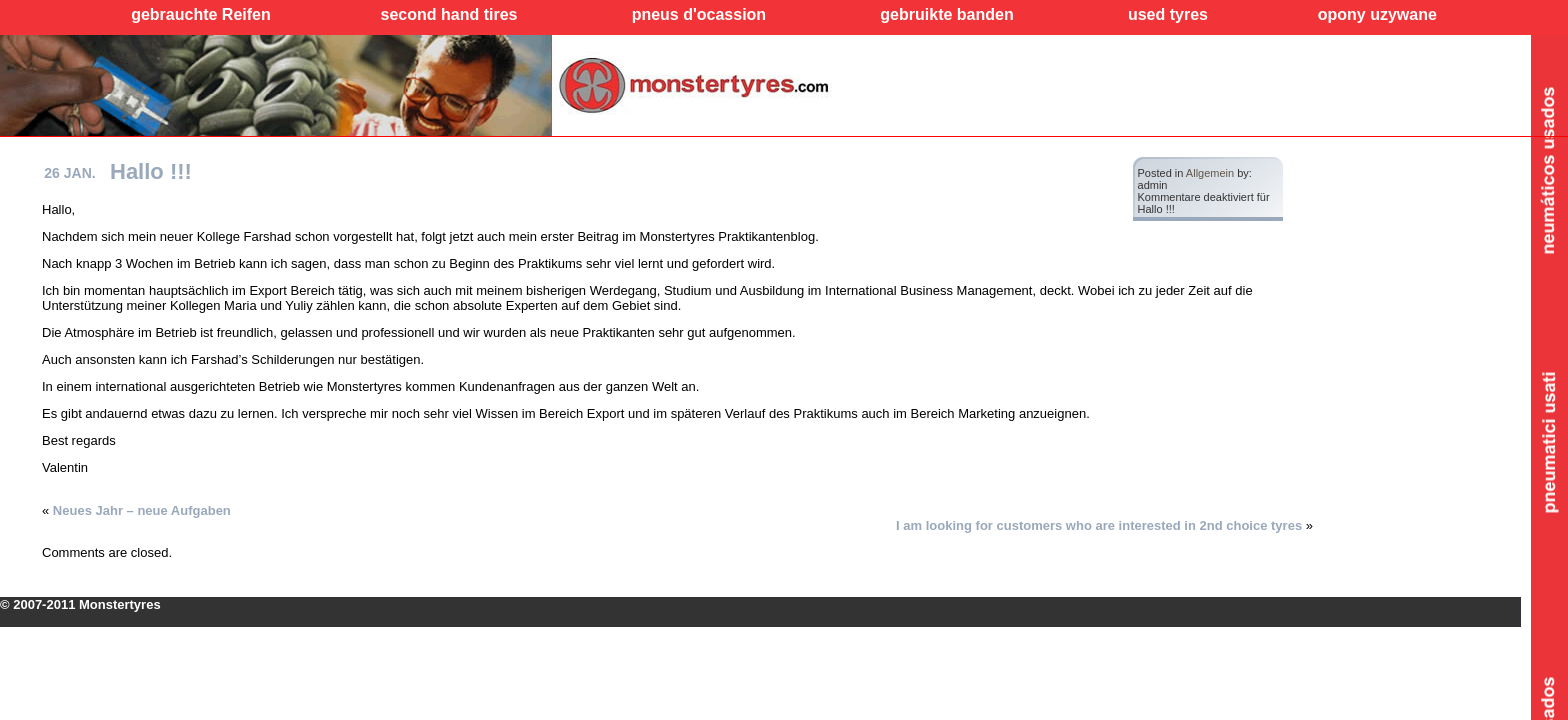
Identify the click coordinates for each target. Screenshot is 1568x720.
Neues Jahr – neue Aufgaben (142, 510)
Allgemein (1210, 173)
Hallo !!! (151, 171)
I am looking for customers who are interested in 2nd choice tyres (1099, 525)
